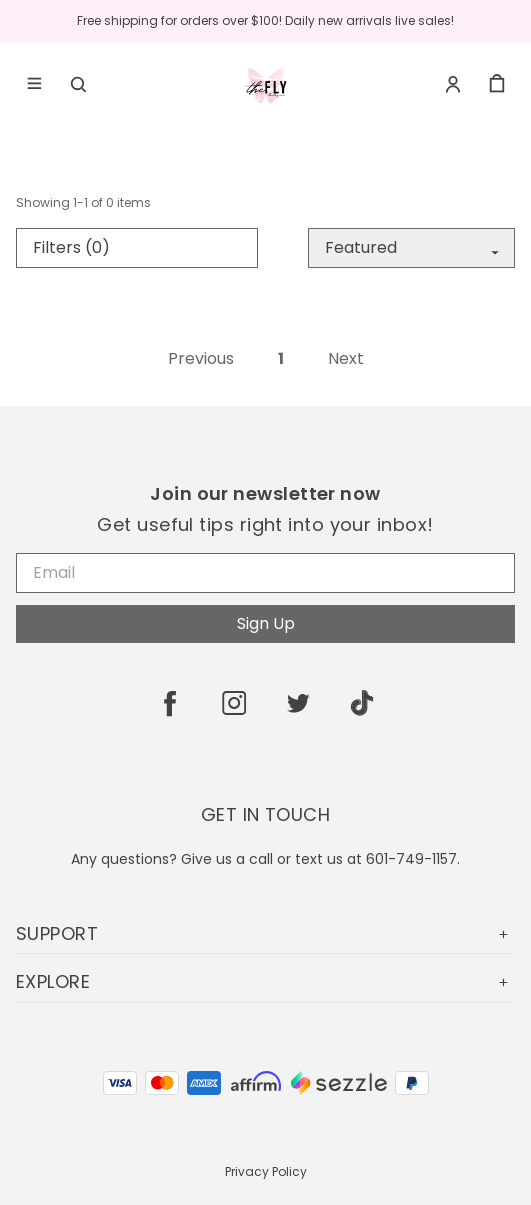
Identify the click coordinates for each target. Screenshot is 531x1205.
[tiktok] (362, 703)
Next (346, 359)
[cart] (497, 84)
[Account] (453, 84)
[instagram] (234, 703)
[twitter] (298, 703)
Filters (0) (71, 247)
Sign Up (266, 623)
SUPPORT (265, 933)
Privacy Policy (266, 1171)
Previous (201, 359)
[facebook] (170, 703)
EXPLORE (265, 981)
